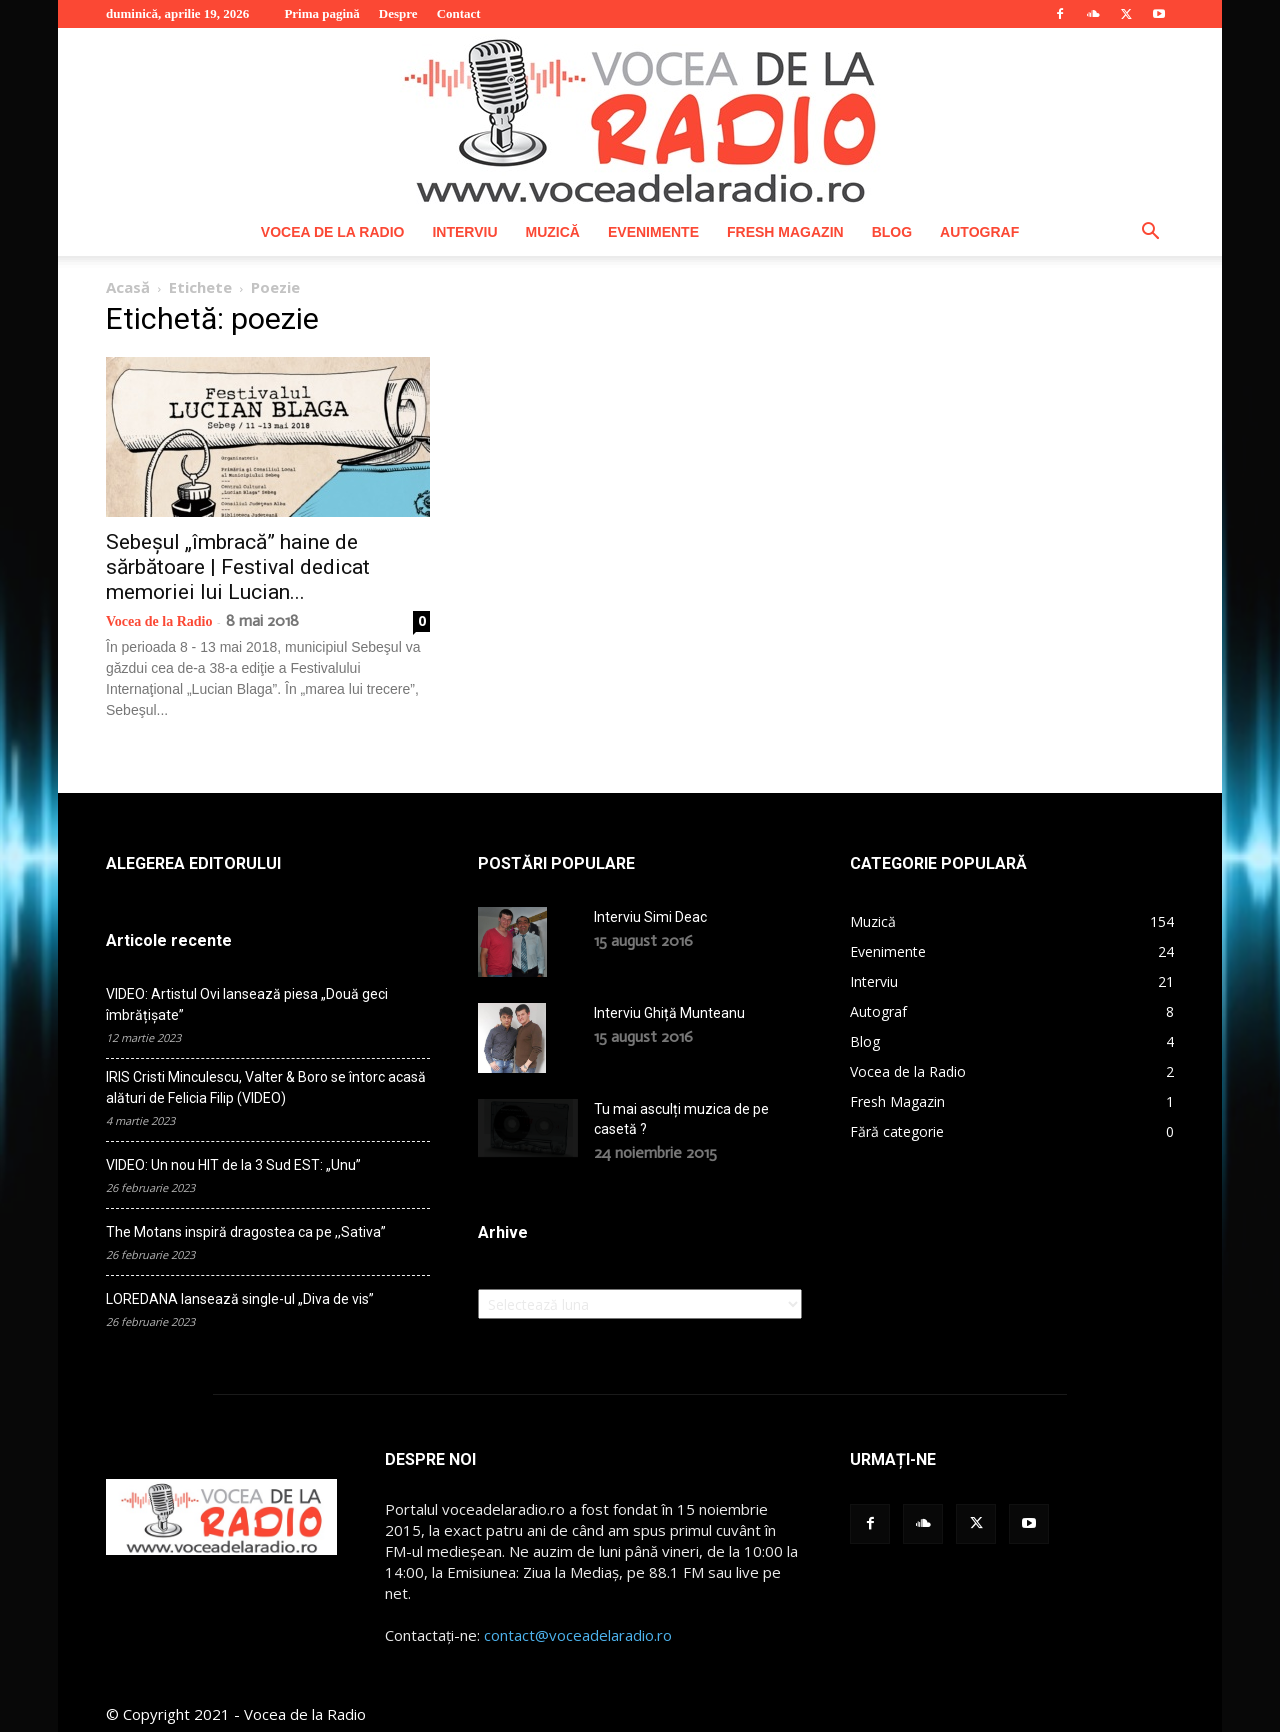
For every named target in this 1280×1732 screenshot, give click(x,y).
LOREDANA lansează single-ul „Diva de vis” (240, 1299)
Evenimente (653, 232)
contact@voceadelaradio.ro (578, 1635)
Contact (459, 13)
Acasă (128, 287)
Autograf (979, 232)
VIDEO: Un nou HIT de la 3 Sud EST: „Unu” (233, 1165)
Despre (398, 13)
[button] (1150, 233)
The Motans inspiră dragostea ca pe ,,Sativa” (246, 1232)
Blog (892, 232)
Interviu (464, 232)
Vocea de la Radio (333, 232)
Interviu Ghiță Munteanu (669, 1013)
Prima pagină (321, 13)
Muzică (553, 232)
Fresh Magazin (785, 232)
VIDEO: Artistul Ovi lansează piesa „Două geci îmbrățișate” (247, 1004)
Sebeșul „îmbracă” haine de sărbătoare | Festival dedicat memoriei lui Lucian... (238, 567)
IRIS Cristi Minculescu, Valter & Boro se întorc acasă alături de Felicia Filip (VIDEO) (266, 1087)
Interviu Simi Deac (650, 917)
